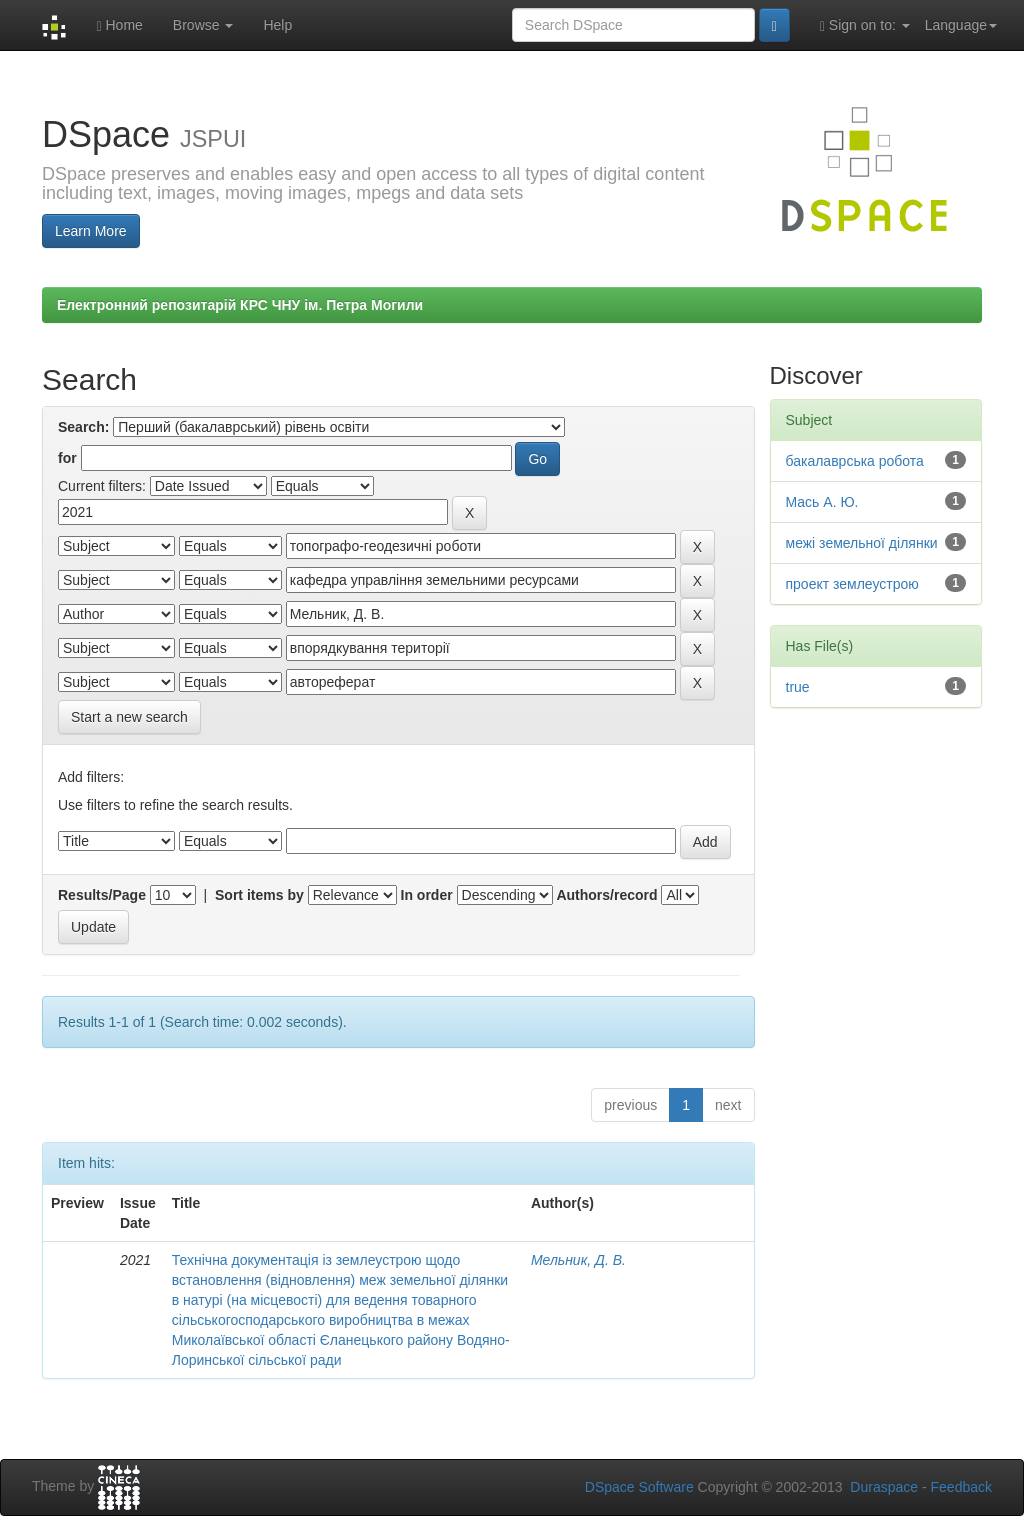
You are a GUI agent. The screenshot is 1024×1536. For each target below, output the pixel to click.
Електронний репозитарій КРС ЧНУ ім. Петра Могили (240, 305)
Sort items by (259, 895)
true (798, 687)
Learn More (91, 231)
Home (119, 25)
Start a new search (129, 717)
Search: (83, 427)
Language (961, 25)
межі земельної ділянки (862, 543)
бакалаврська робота (855, 461)
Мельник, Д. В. (578, 1260)
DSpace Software (639, 1487)
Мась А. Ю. (822, 502)
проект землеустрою (852, 584)
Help (277, 25)
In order (427, 895)
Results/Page (102, 895)
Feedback (961, 1487)
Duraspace (884, 1487)
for (67, 458)
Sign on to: (865, 25)
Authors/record (606, 895)
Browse (203, 25)
